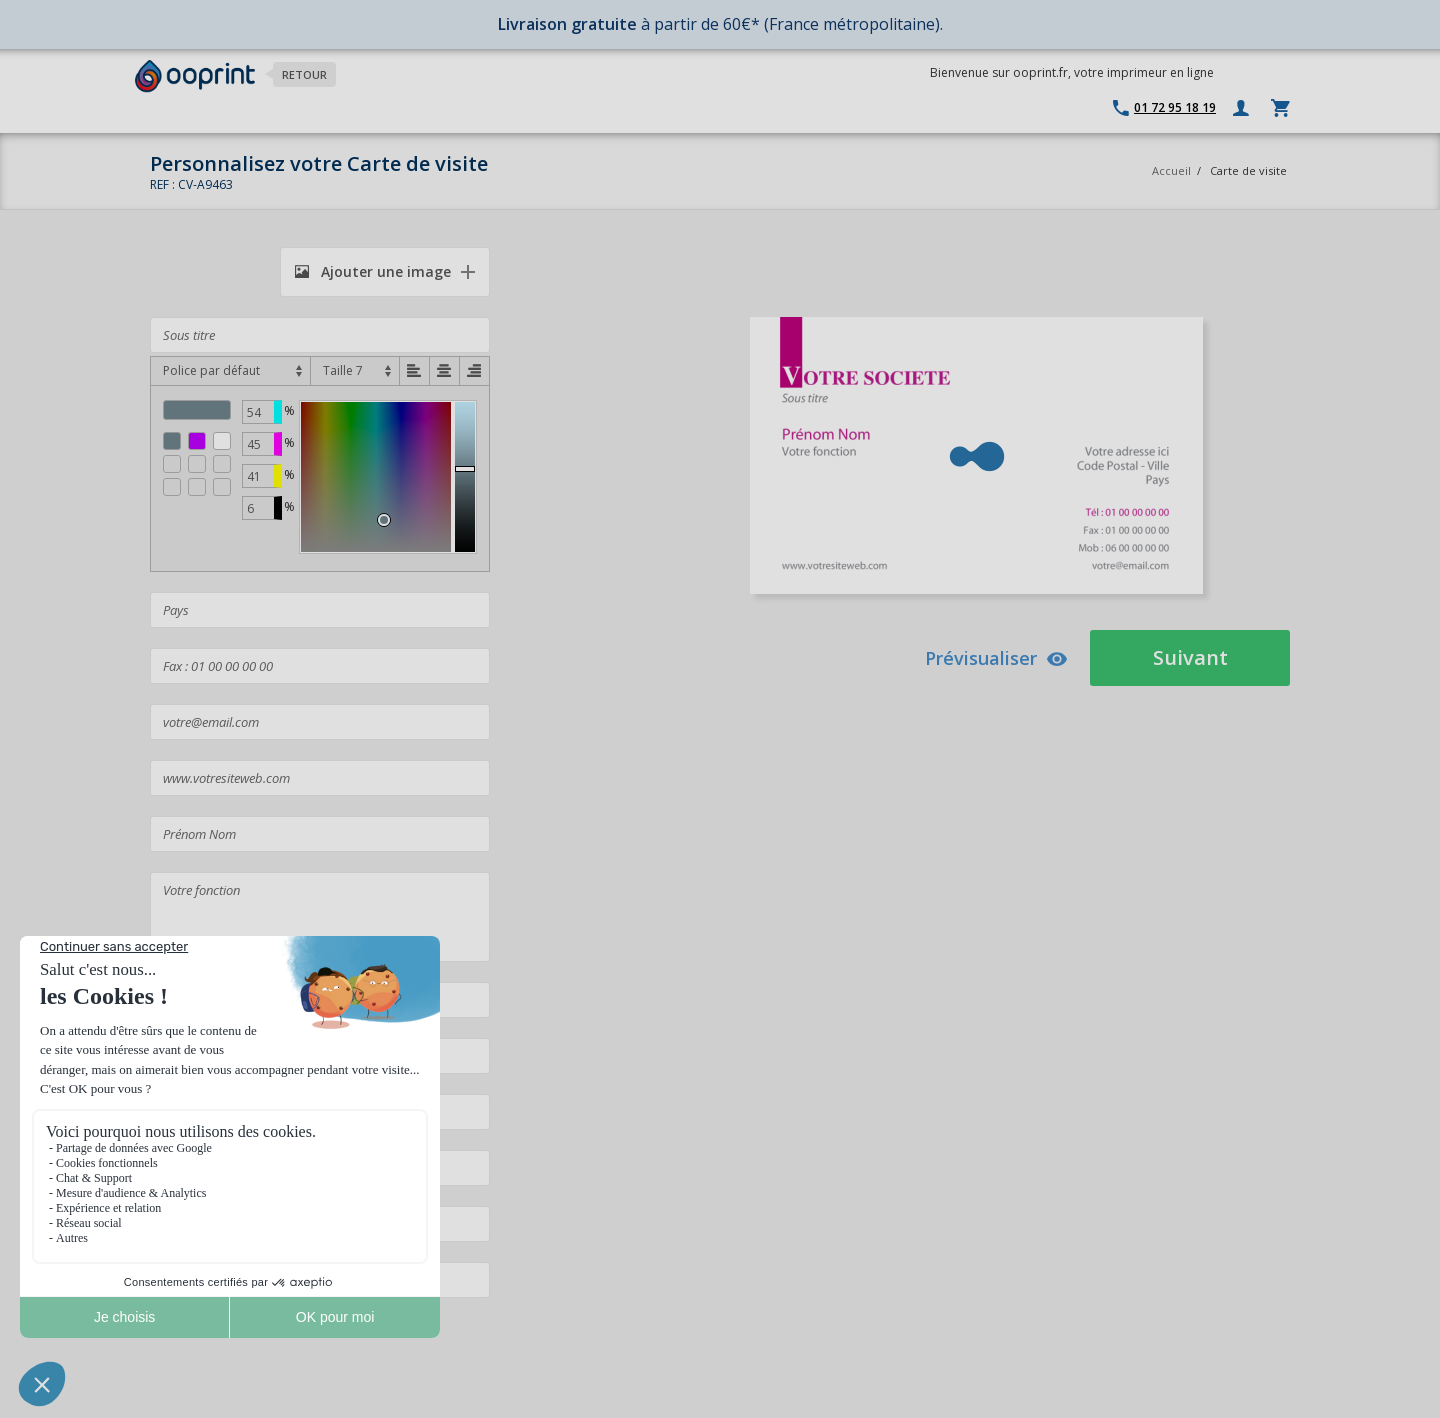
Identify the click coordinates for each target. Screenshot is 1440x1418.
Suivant (1190, 657)
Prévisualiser (996, 658)
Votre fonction (320, 917)
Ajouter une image (373, 271)
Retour (304, 74)
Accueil (1171, 170)
